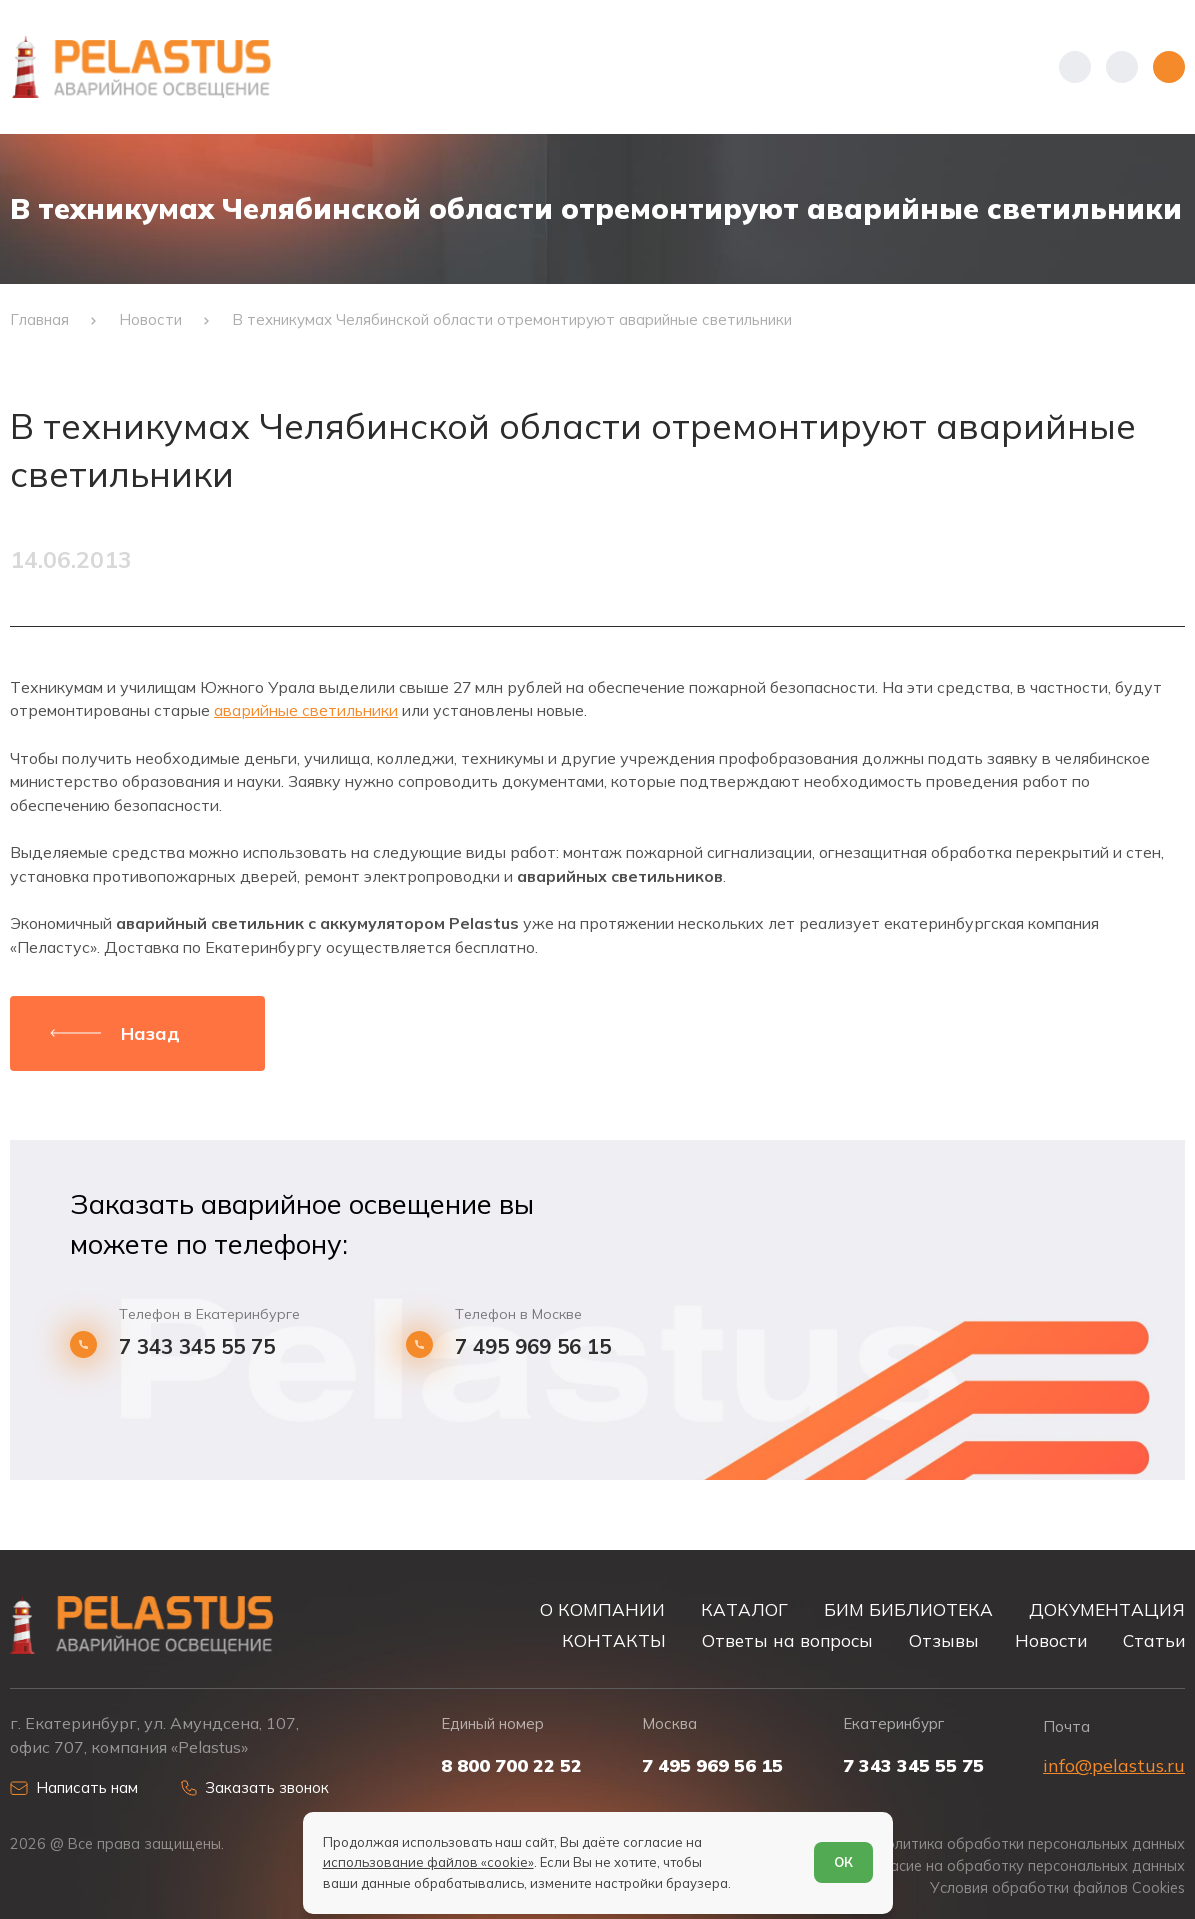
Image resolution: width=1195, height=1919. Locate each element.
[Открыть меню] (1169, 67)
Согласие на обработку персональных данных (1021, 1866)
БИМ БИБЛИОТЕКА (908, 1609)
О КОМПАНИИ (602, 1609)
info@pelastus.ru (1114, 1765)
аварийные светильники (306, 710)
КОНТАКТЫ (614, 1640)
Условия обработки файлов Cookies (1057, 1888)
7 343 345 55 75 (197, 1346)
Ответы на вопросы (787, 1640)
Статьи (1154, 1640)
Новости (1051, 1640)
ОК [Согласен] (843, 1862)
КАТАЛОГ (744, 1609)
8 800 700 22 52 (511, 1766)
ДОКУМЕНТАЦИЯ (1107, 1609)
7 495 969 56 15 (533, 1346)
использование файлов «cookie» (428, 1862)
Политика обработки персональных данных (1030, 1844)
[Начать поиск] (1122, 67)
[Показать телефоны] (1075, 67)
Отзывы (944, 1640)
